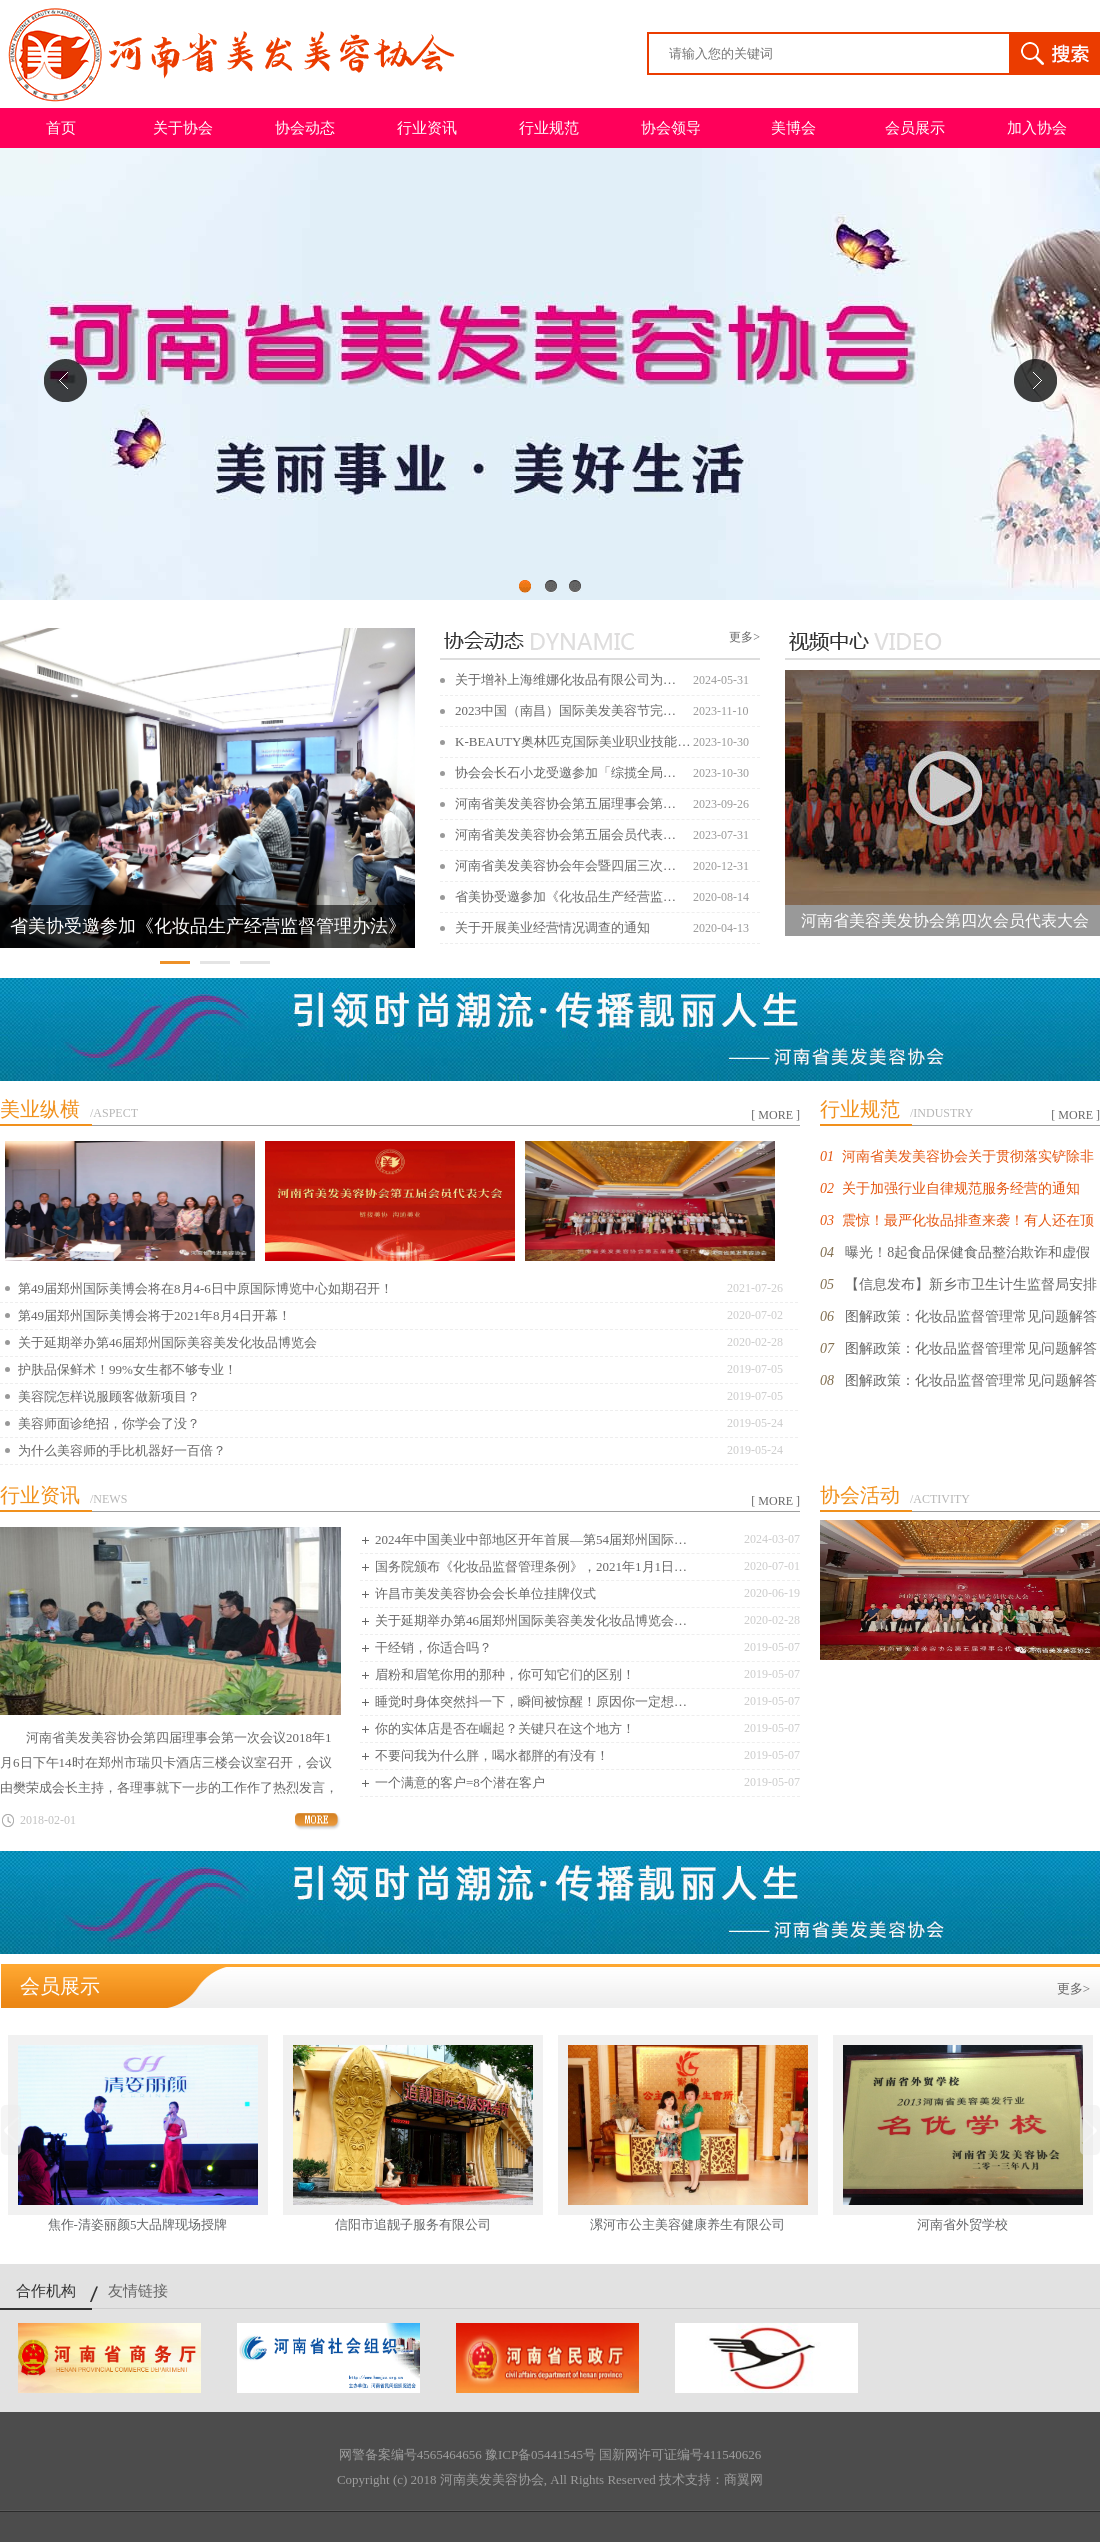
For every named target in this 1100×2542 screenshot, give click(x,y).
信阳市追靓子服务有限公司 (413, 2224)
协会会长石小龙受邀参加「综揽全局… (565, 772)
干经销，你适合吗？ (433, 1647)
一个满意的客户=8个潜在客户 (460, 1782)
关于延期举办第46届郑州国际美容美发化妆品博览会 (167, 1342)
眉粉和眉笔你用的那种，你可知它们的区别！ (505, 1674)
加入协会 (1037, 128)
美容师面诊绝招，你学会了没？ (109, 1423)
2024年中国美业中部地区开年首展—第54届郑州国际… (531, 1539)
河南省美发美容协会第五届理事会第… (565, 803)
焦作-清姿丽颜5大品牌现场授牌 (138, 2224)
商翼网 (743, 2479)
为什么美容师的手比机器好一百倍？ (122, 1450)
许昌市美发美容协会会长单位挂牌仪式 (485, 1593)
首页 (61, 128)
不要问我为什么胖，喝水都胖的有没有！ (492, 1755)
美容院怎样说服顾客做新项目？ (109, 1396)
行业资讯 (427, 128)
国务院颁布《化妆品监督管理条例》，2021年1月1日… (531, 1566)
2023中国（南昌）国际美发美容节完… (565, 710)
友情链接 (138, 2291)
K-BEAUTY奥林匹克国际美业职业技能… (572, 741)
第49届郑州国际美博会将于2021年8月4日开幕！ (154, 1315)
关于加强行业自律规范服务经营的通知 (961, 1188)
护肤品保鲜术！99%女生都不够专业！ (127, 1369)
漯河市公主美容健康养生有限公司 (687, 2224)
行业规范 (549, 128)
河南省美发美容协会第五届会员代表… (565, 834)
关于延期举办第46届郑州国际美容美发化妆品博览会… (531, 1620)
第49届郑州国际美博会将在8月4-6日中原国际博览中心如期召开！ (205, 1288)
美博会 (793, 128)
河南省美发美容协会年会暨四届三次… (565, 865)
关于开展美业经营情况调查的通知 (552, 927)
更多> (744, 637)
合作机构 (46, 2291)
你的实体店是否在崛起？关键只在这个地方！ (505, 1728)
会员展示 (915, 128)
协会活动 (860, 1495)
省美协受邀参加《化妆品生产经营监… (565, 896)
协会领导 (671, 128)
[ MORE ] (775, 1115)
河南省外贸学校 (962, 2224)
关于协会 (183, 128)
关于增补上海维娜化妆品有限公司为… (565, 679)
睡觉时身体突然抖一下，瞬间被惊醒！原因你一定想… (531, 1701)
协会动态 (305, 128)
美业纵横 (40, 1109)
